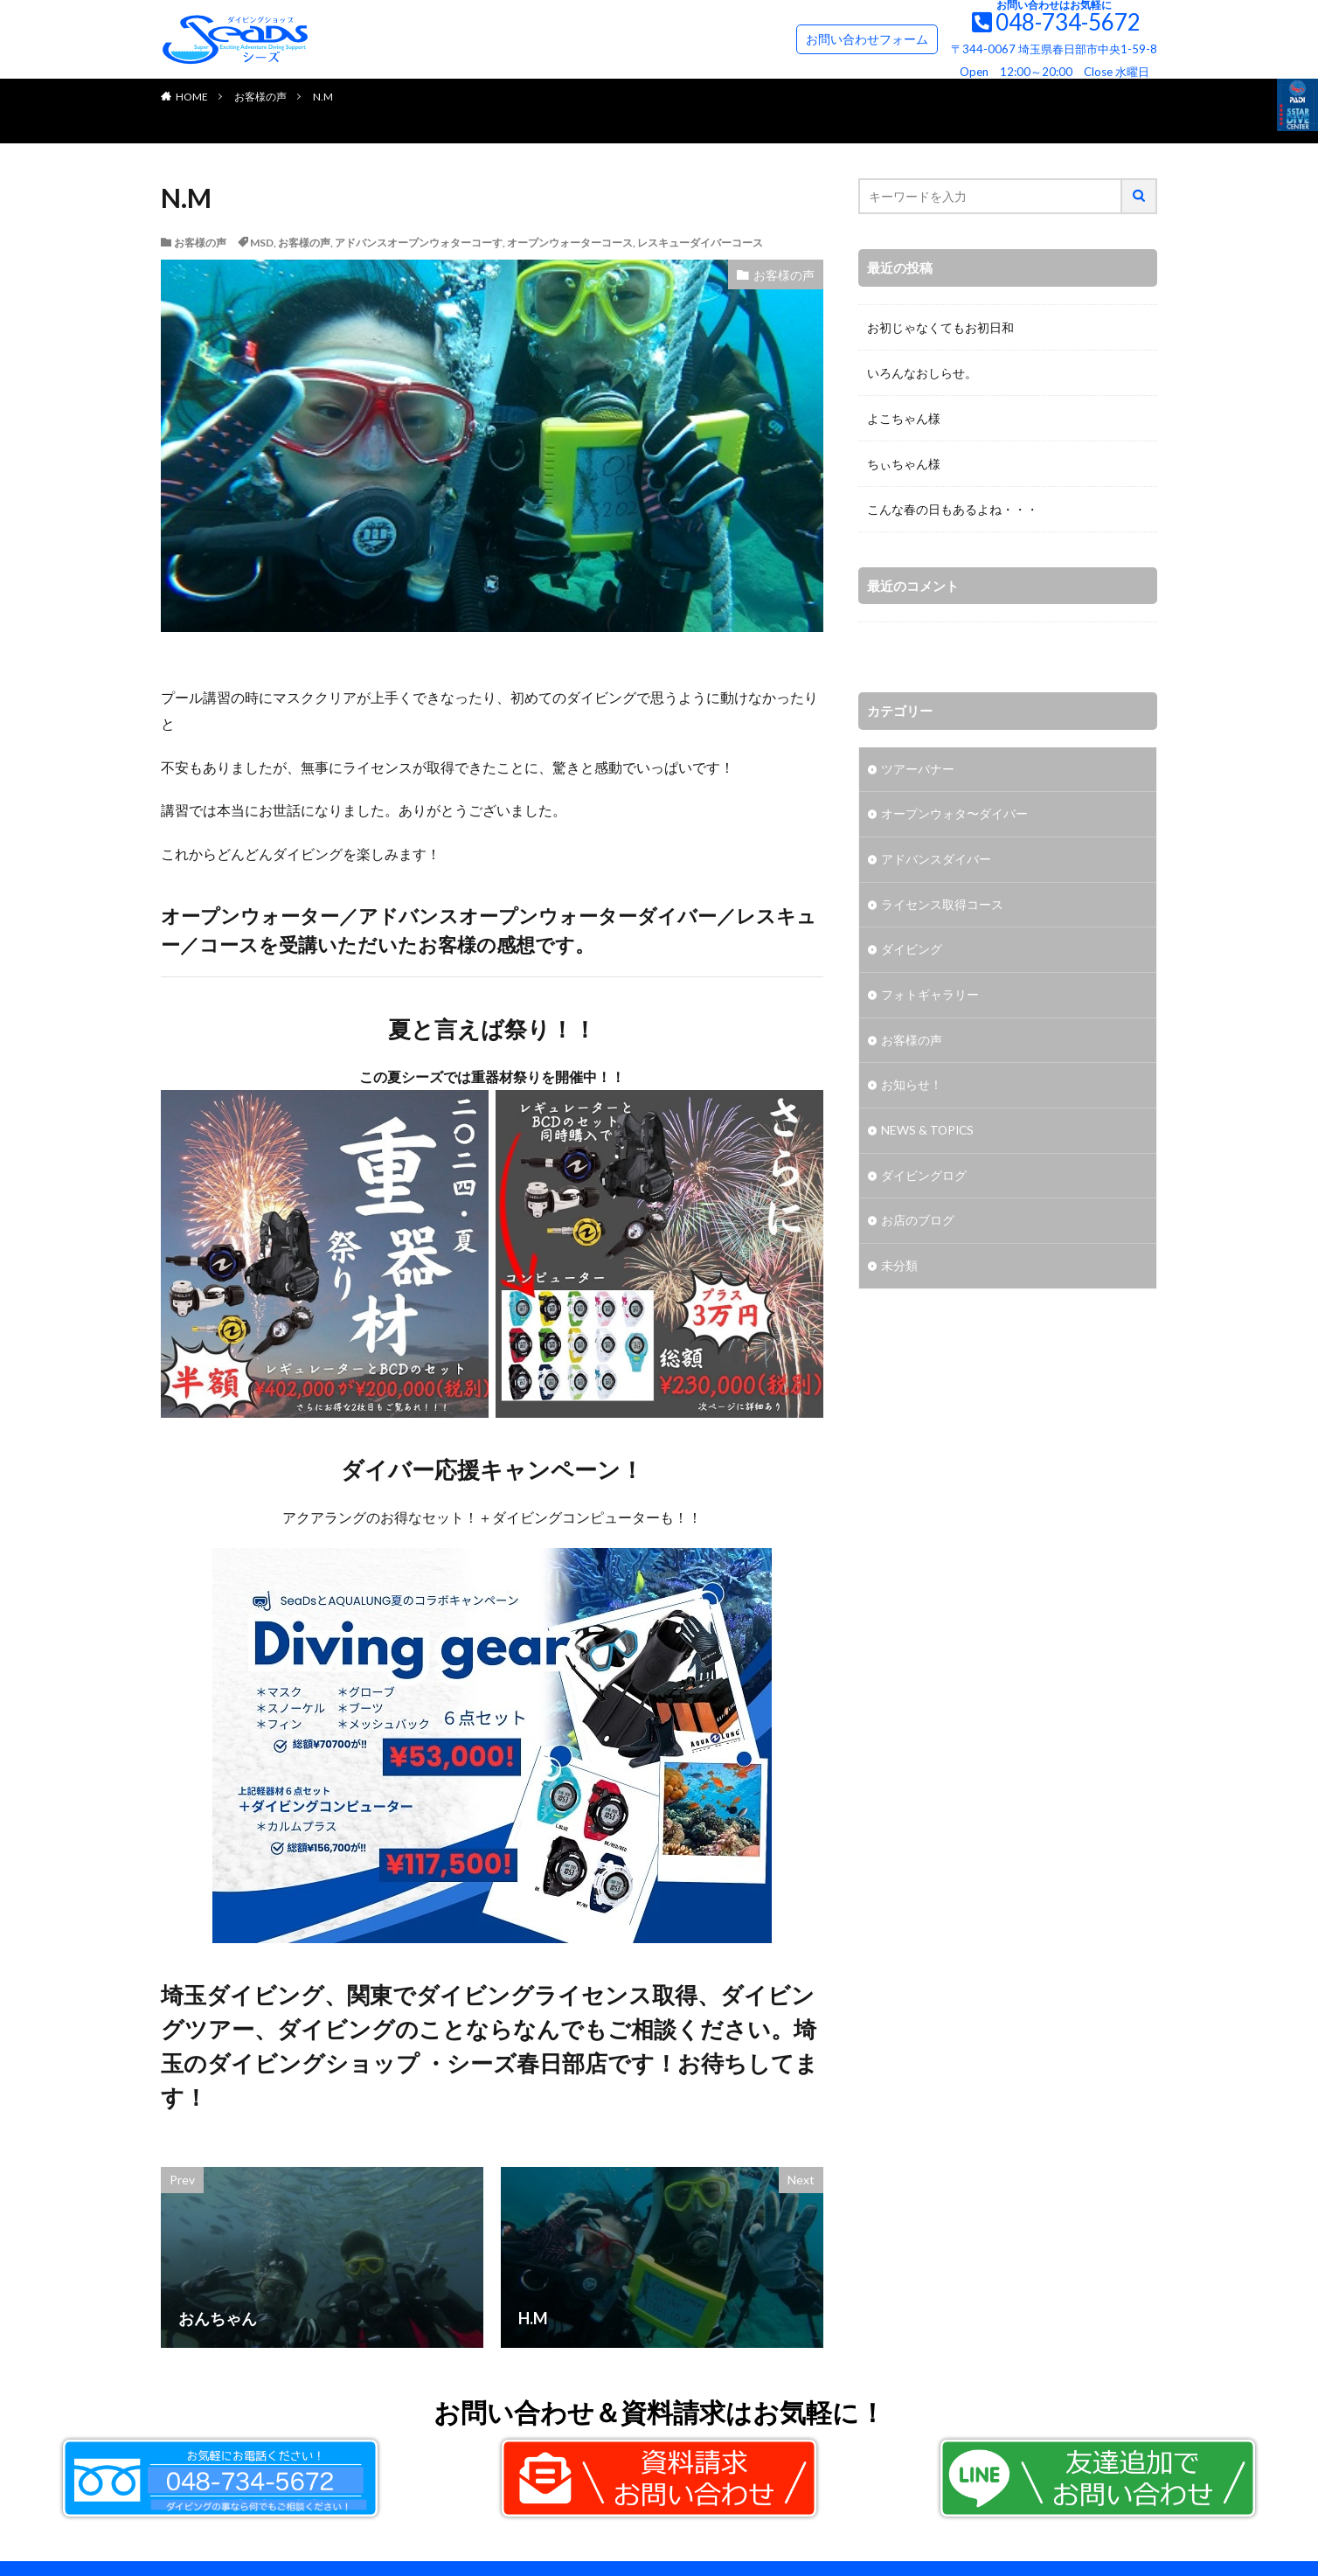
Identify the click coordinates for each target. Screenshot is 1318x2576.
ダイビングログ (924, 1178)
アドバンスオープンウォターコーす (419, 242)
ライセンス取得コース (942, 906)
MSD (262, 242)
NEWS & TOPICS (928, 1133)
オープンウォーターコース (570, 242)
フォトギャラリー (930, 996)
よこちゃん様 (903, 418)
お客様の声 (260, 96)
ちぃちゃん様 (903, 463)
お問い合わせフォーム (867, 38)
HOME (192, 96)
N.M (323, 96)
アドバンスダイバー (936, 860)
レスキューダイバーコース (700, 242)
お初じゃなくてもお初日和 (940, 327)
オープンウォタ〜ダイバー (954, 815)
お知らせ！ (911, 1087)
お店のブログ (917, 1224)
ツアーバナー (917, 769)
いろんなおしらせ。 (922, 372)
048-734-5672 (1068, 22)
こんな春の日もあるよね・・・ (952, 509)
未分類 (899, 1269)
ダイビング (911, 951)
